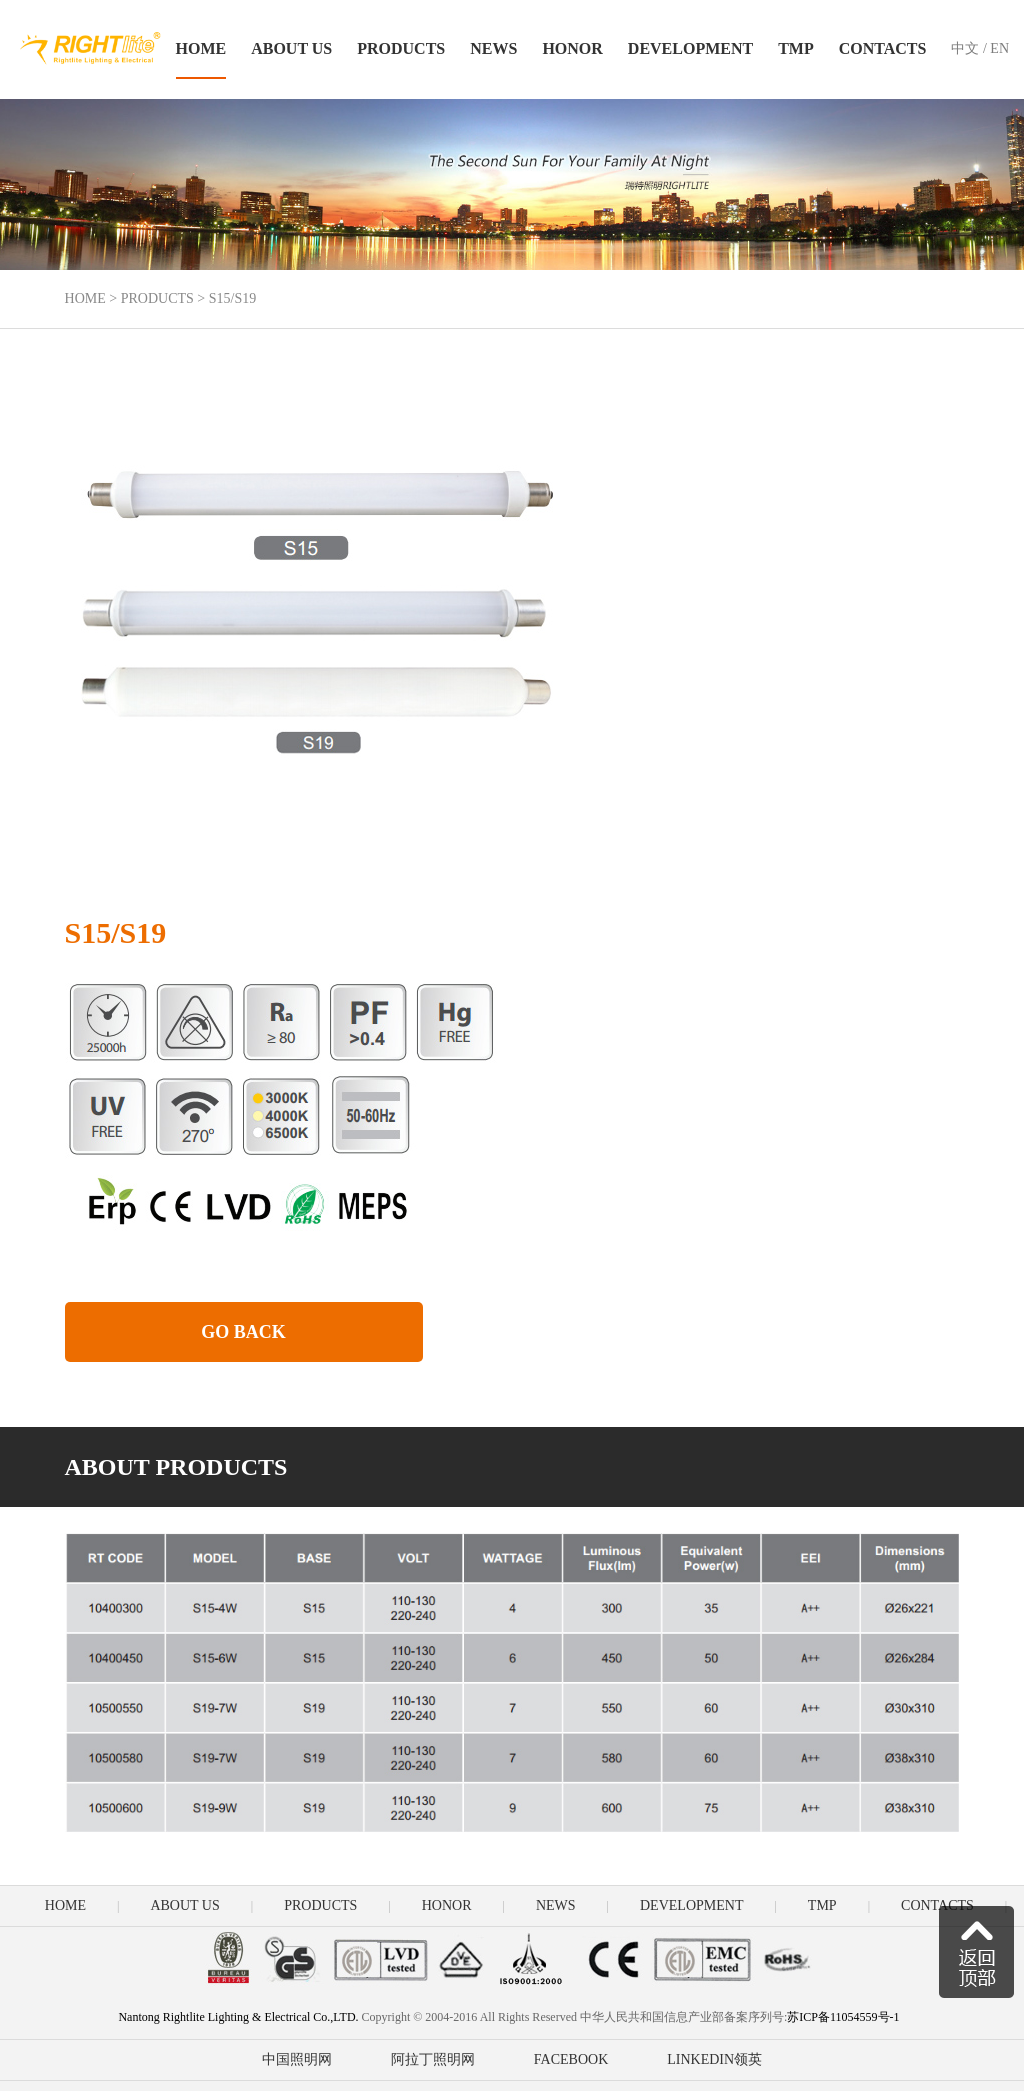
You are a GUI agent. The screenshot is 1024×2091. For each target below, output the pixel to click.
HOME (201, 48)
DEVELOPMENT (690, 48)
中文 (965, 48)
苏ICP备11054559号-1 (844, 2017)
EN (999, 48)
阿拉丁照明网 (433, 2059)
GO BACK (243, 1332)
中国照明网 (297, 2059)
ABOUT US (291, 48)
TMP (796, 48)
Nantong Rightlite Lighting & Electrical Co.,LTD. (238, 2017)
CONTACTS (883, 48)
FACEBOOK (571, 2059)
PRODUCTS (401, 48)
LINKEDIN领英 (714, 2059)
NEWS (493, 48)
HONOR (572, 48)
